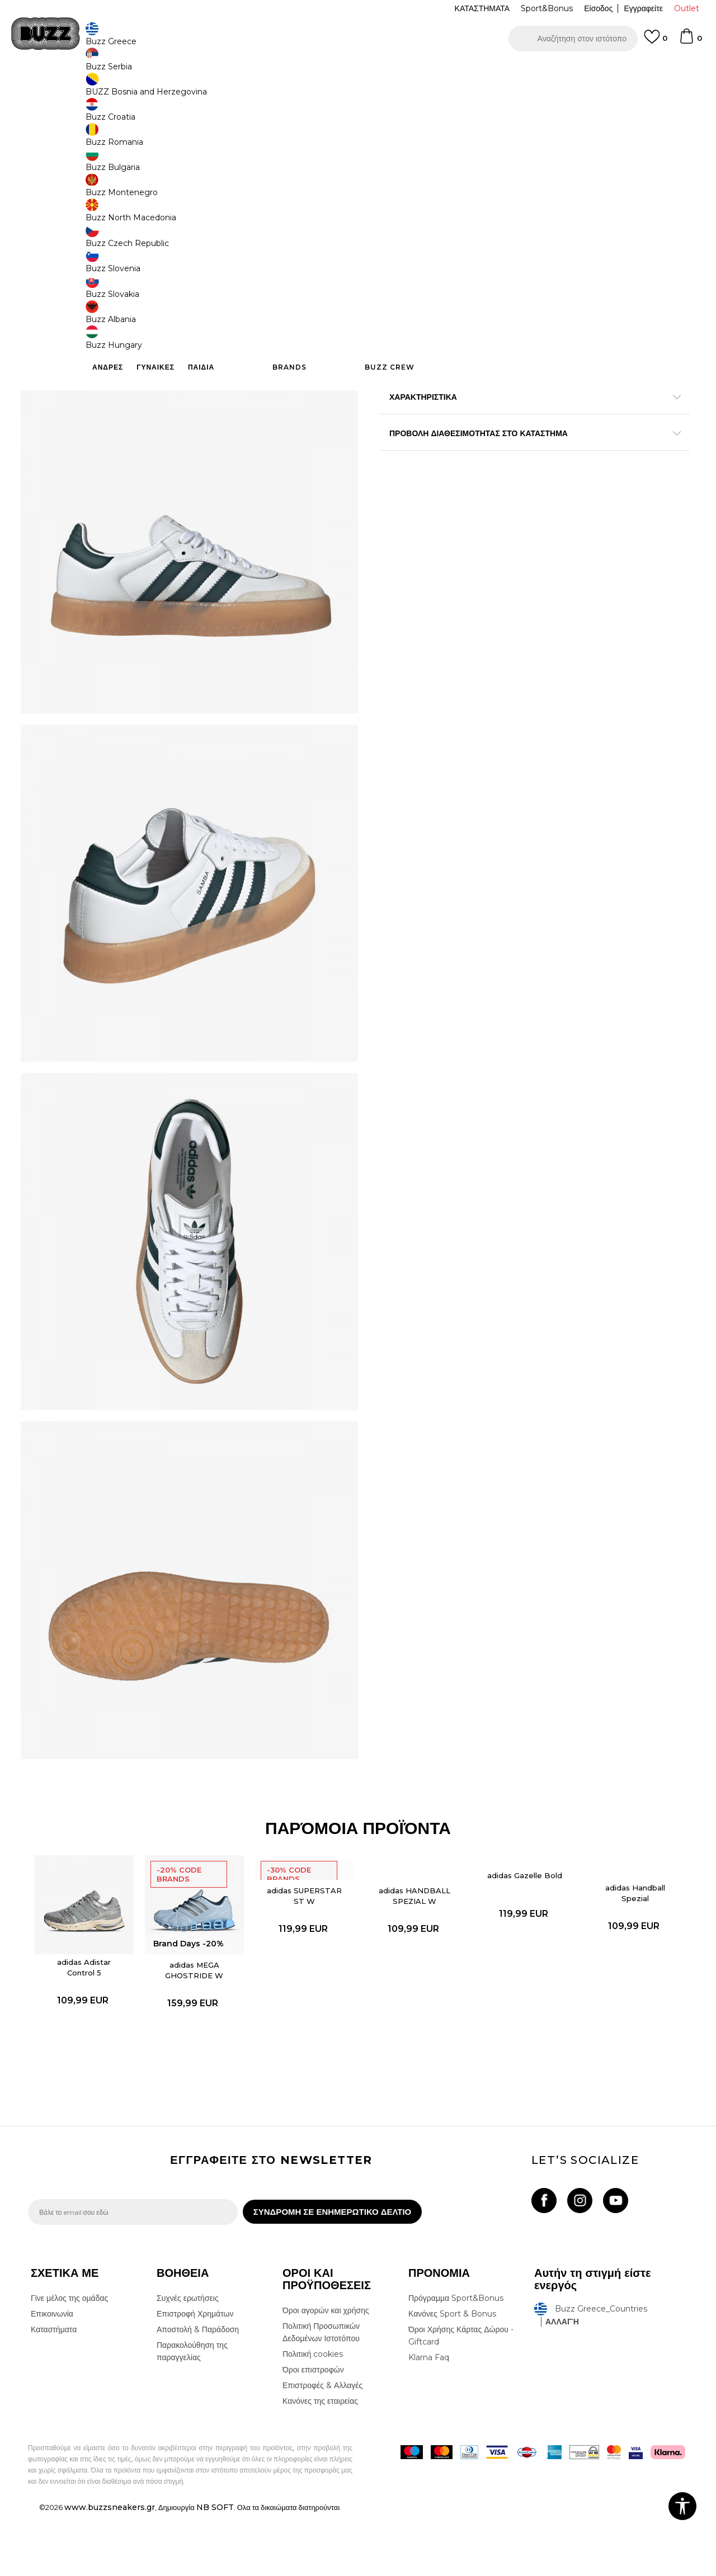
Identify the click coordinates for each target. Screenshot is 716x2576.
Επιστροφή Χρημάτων (195, 2376)
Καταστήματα (54, 2392)
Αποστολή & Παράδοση (198, 2392)
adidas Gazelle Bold (519, 1931)
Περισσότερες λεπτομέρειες (557, 372)
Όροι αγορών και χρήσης (325, 2373)
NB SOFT (215, 2570)
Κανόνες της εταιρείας (320, 2464)
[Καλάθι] (690, 41)
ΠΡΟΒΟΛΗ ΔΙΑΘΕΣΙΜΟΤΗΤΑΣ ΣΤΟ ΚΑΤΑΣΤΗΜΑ (525, 432)
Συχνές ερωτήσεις (188, 2361)
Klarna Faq (428, 2420)
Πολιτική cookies (312, 2417)
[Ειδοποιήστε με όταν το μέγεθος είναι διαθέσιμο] (397, 185)
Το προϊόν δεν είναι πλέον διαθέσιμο (467, 275)
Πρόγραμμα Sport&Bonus (455, 2361)
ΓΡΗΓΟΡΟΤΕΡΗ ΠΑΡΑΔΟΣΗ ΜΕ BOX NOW (324, 72)
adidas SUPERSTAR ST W (304, 1952)
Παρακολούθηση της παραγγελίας (192, 2414)
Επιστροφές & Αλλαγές (322, 2448)
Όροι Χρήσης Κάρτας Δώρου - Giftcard (461, 2398)
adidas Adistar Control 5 (90, 2021)
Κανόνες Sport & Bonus (452, 2376)
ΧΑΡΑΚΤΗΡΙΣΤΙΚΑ (525, 396)
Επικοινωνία (52, 2376)
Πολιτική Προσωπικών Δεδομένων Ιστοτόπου (321, 2395)
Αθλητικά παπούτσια (206, 90)
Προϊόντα (113, 90)
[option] (358, 72)
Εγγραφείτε (643, 8)
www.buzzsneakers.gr (109, 2570)
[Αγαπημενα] (655, 42)
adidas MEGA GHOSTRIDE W (197, 2024)
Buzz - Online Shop (60, 90)
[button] (573, 38)
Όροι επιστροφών (313, 2432)
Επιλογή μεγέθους (412, 167)
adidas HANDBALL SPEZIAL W (412, 1952)
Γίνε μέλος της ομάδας (69, 2361)
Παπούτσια (151, 90)
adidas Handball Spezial (627, 1949)
